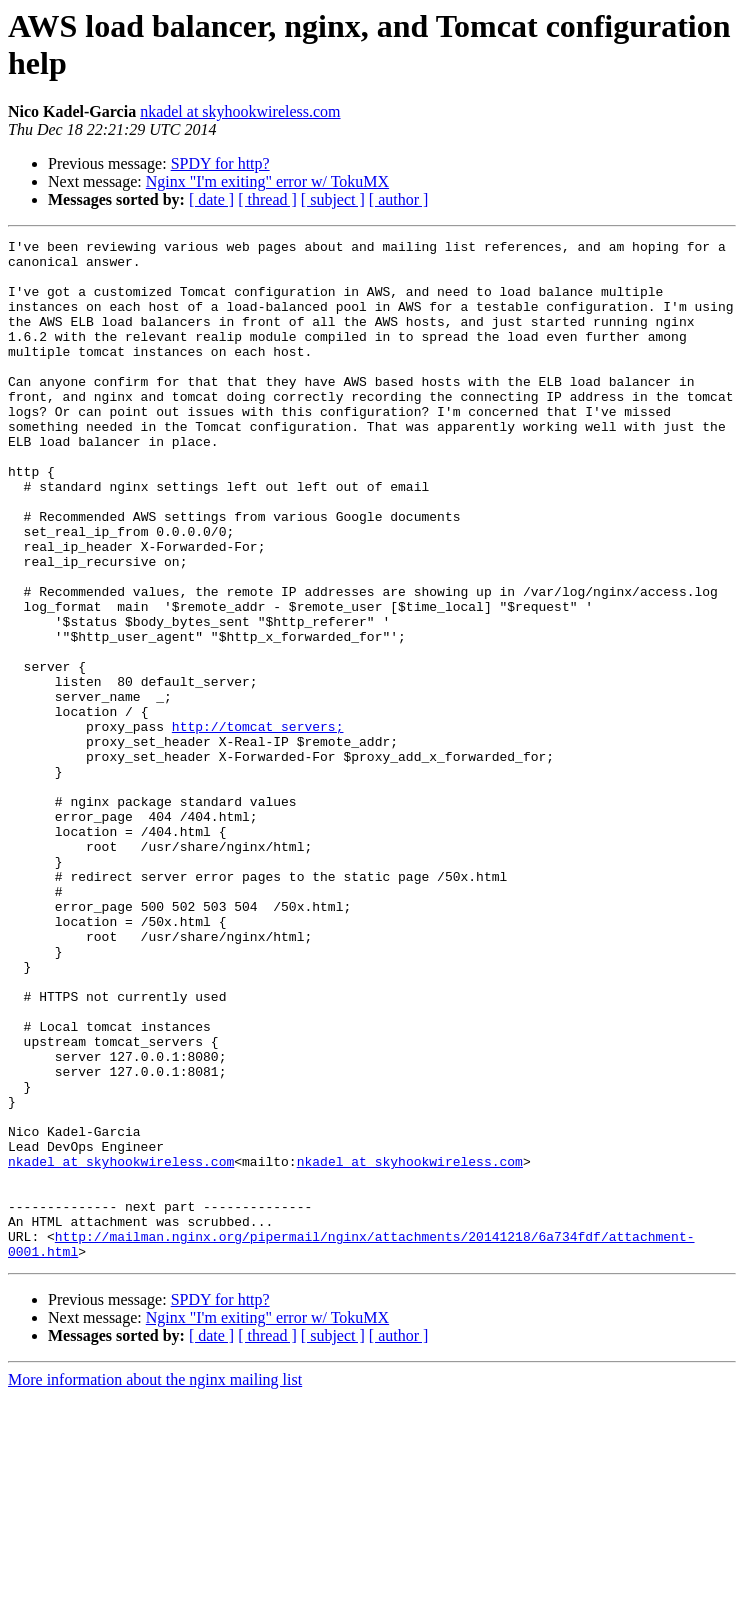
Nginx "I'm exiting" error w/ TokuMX (267, 181)
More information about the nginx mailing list (155, 1583)
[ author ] (399, 199)
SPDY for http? (220, 163)
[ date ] (211, 199)
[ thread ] (267, 199)
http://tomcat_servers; (258, 825)
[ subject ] (333, 199)
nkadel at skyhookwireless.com (240, 111)
